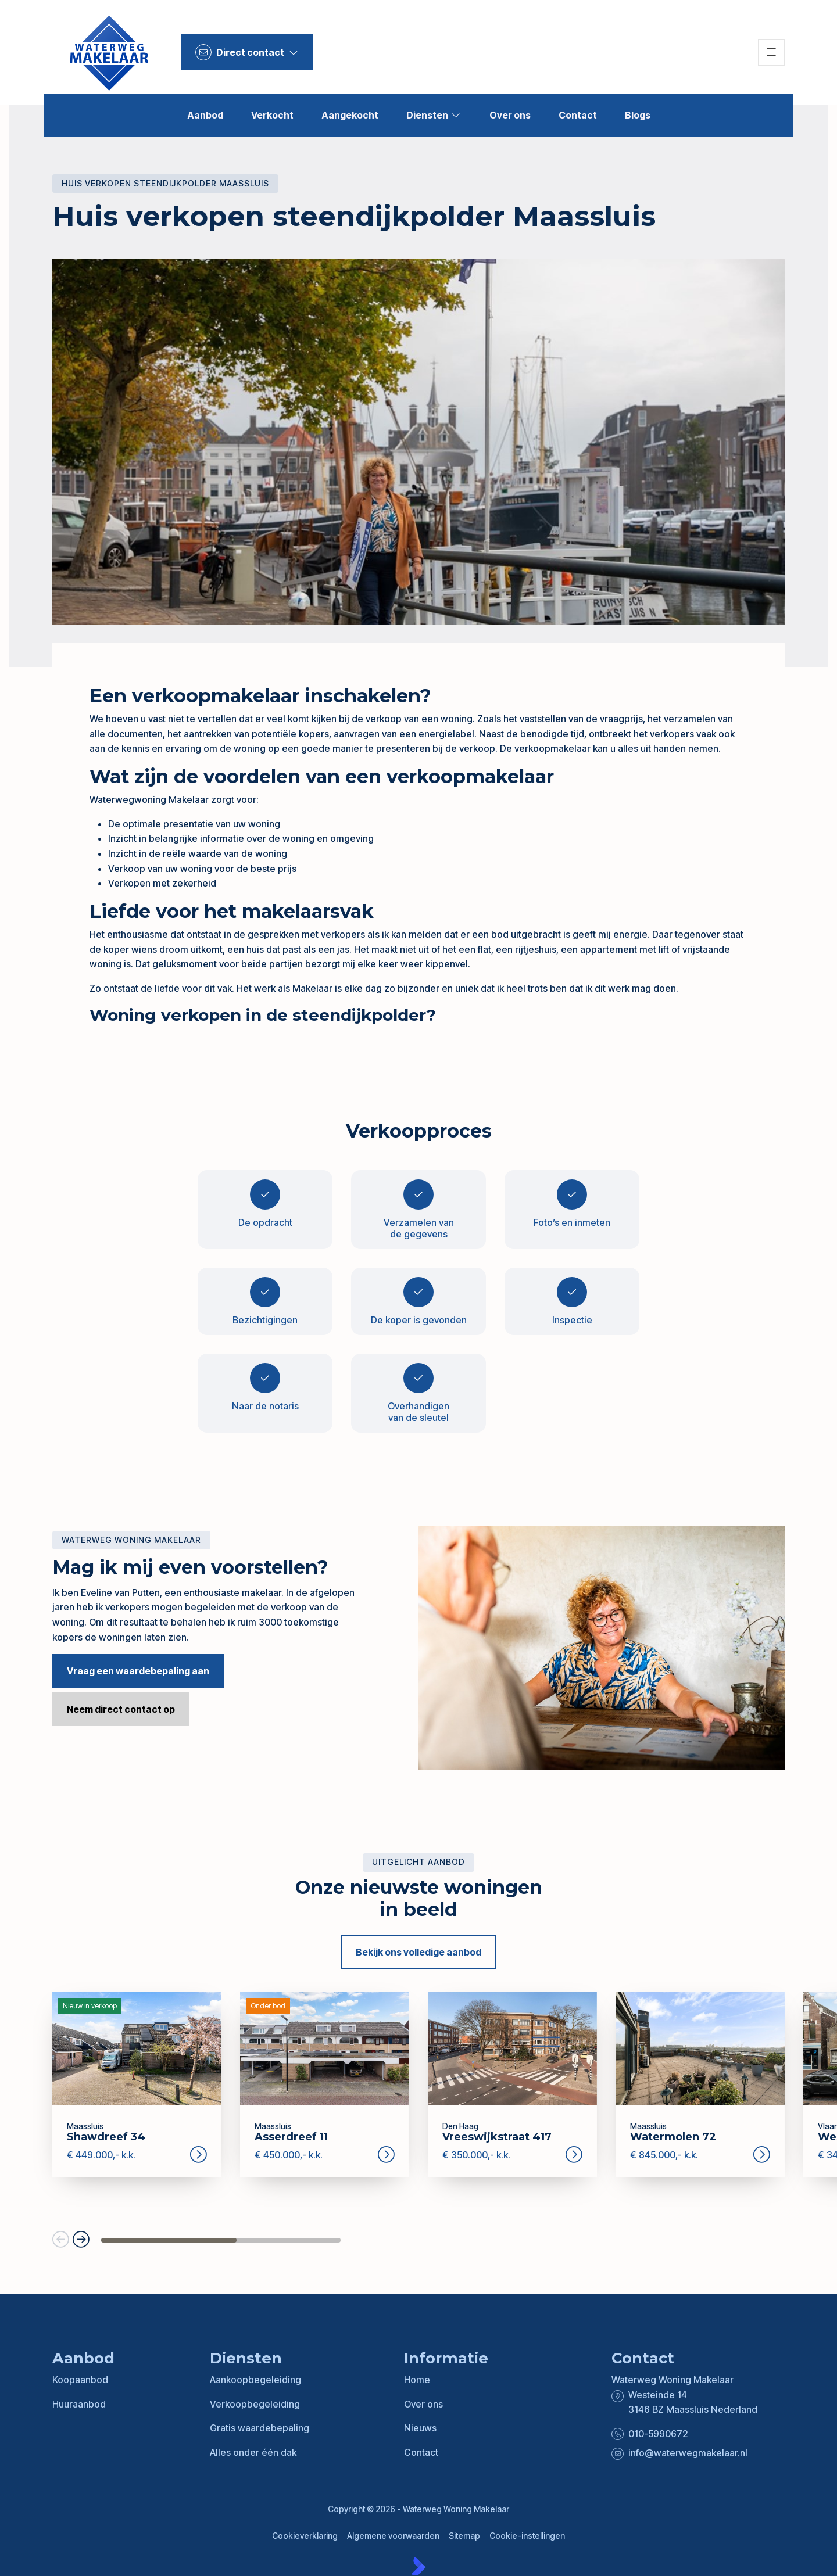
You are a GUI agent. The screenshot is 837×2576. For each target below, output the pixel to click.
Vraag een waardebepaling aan (138, 1671)
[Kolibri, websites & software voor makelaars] (418, 2566)
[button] (60, 2239)
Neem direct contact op (121, 1709)
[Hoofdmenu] (771, 52)
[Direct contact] (247, 52)
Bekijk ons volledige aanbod (418, 1952)
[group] (136, 2084)
